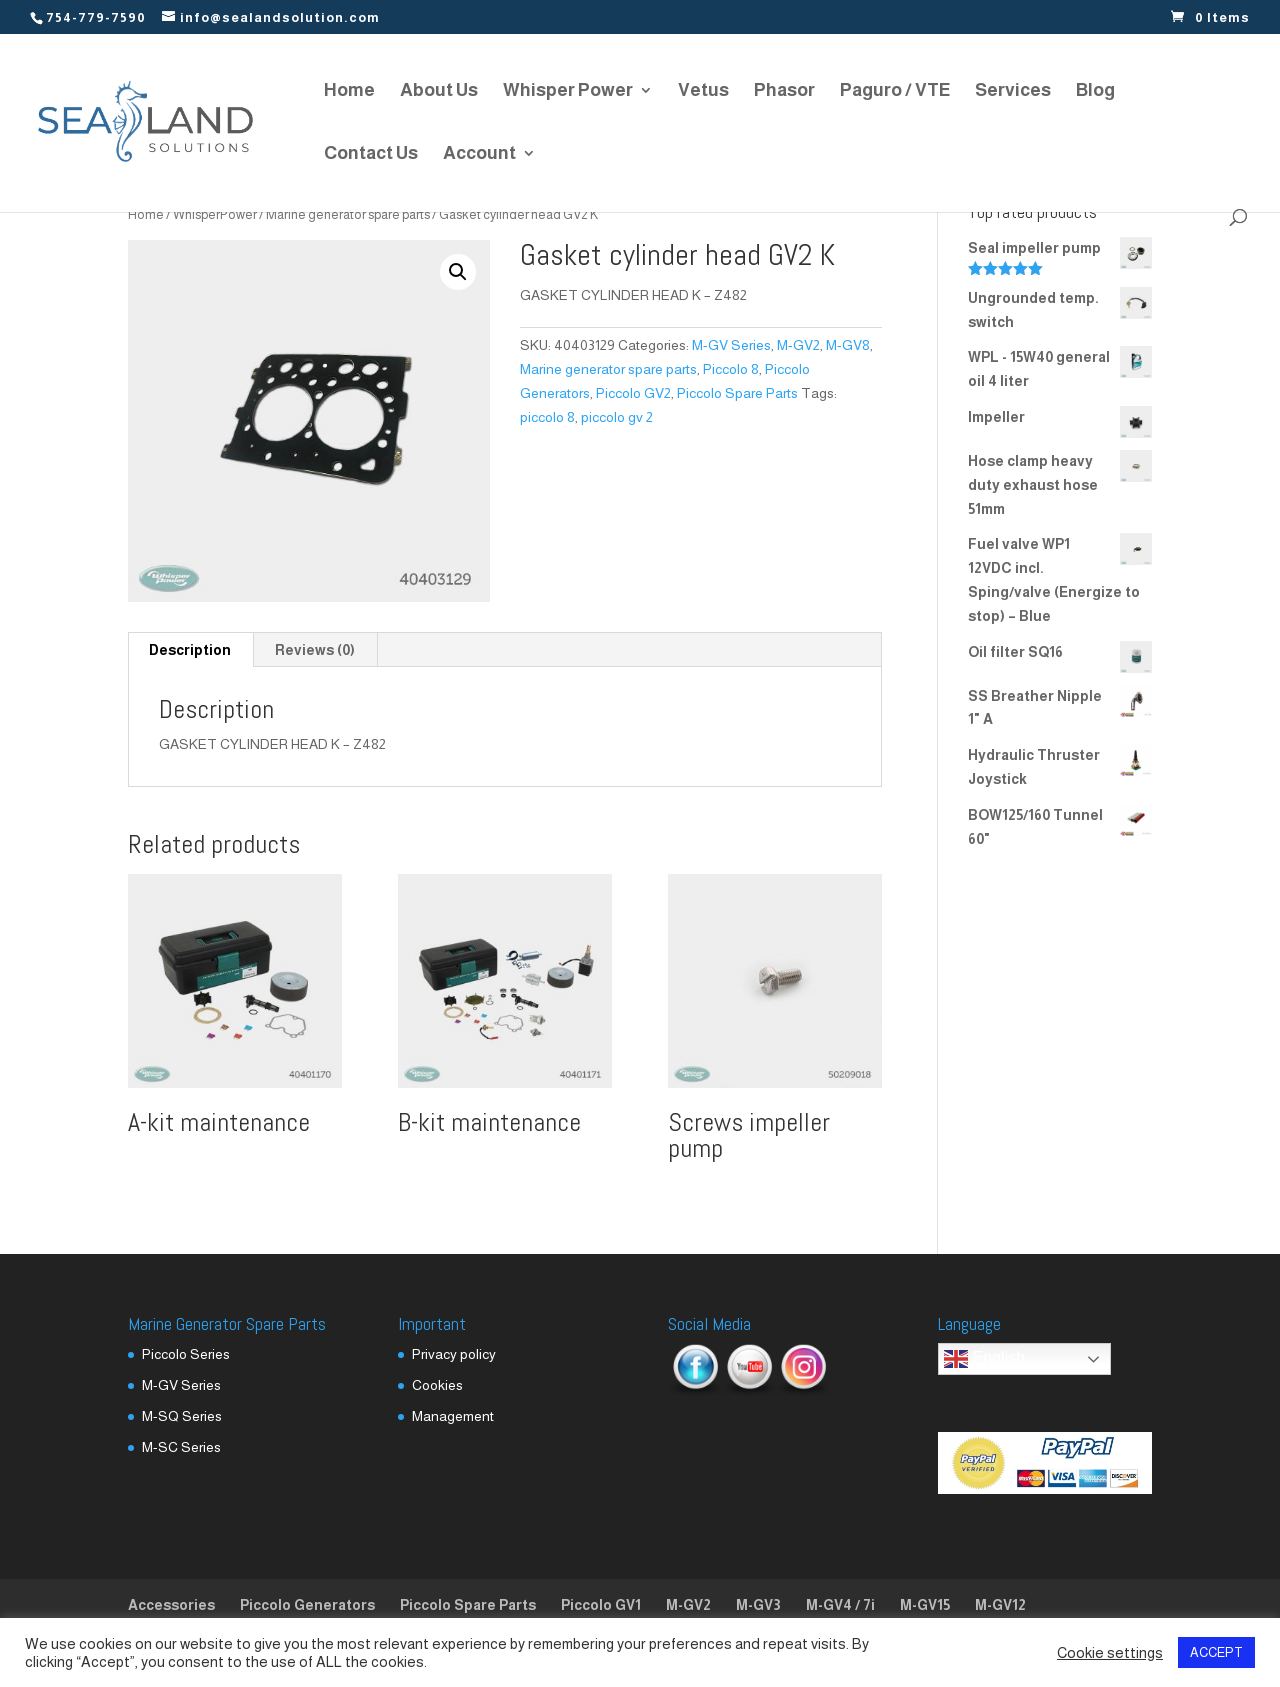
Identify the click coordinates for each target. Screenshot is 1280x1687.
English (984, 1359)
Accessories (171, 1605)
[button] (458, 272)
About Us (439, 91)
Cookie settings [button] (1110, 1653)
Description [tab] (190, 650)
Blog (1095, 91)
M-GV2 (798, 345)
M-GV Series (731, 345)
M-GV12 (1000, 1605)
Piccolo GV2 (633, 393)
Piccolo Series (186, 1354)
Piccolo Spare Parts (737, 393)
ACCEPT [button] (1216, 1652)
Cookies (437, 1385)
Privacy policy (454, 1354)
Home (349, 91)
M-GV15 (925, 1605)
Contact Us (371, 154)
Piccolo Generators (307, 1605)
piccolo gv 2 (617, 417)
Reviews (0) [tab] (315, 650)
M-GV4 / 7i (840, 1605)
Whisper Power (568, 91)
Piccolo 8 (731, 369)
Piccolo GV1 (601, 1605)
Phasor (784, 91)
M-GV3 (758, 1605)
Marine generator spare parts (348, 214)
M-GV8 (848, 345)
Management (453, 1416)
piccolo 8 (547, 417)
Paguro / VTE (895, 91)
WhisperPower (215, 214)
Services (1013, 91)
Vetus (703, 91)
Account (479, 154)
